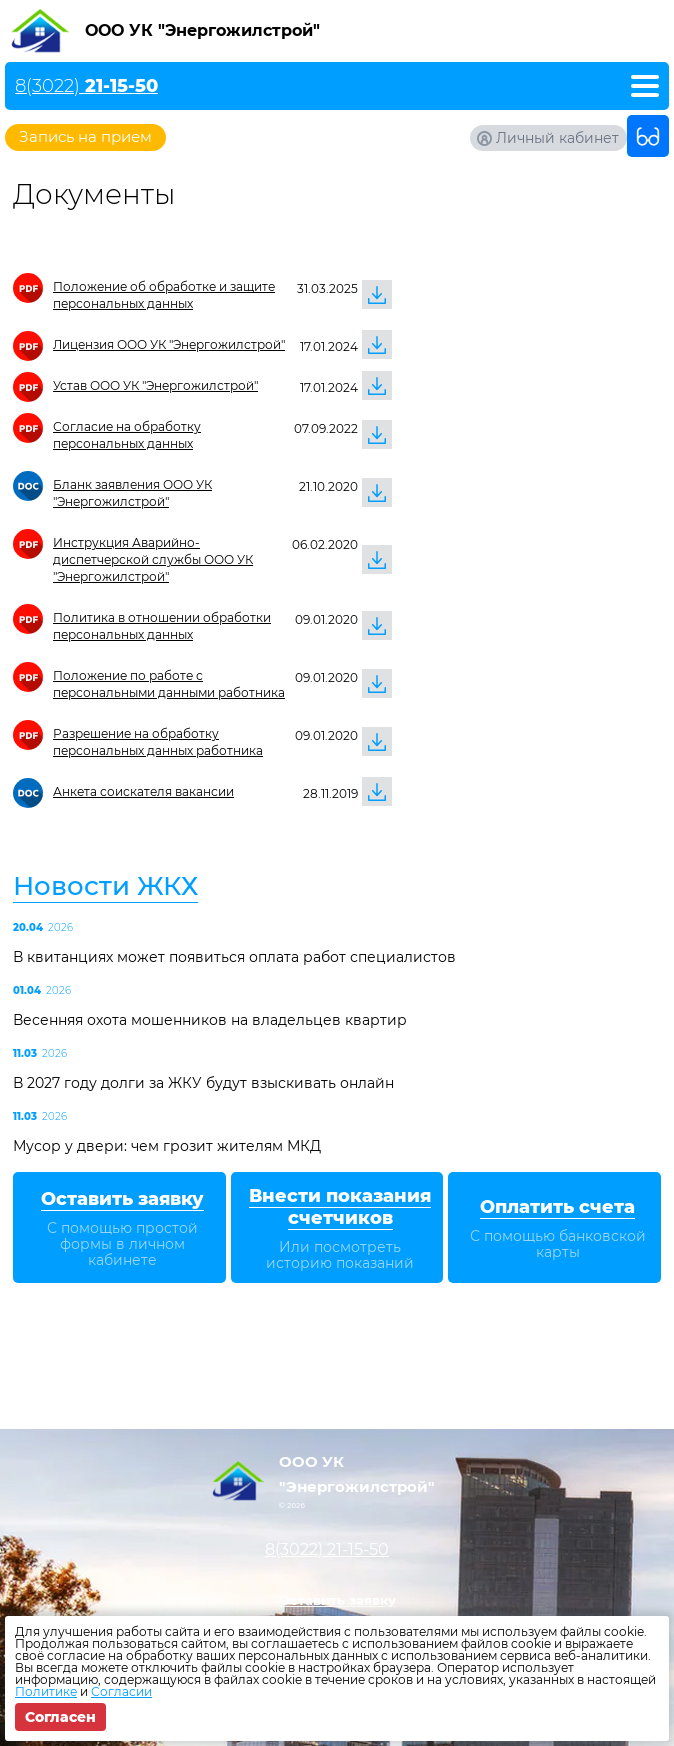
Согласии (121, 1691)
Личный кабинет (557, 138)
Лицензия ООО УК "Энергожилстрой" (169, 344)
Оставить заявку (337, 1600)
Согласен (60, 1717)
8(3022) (86, 86)
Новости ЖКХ (105, 886)
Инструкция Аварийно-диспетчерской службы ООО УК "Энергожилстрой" (153, 559)
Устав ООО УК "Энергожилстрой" (155, 385)
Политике (46, 1691)
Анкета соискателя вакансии (143, 791)
